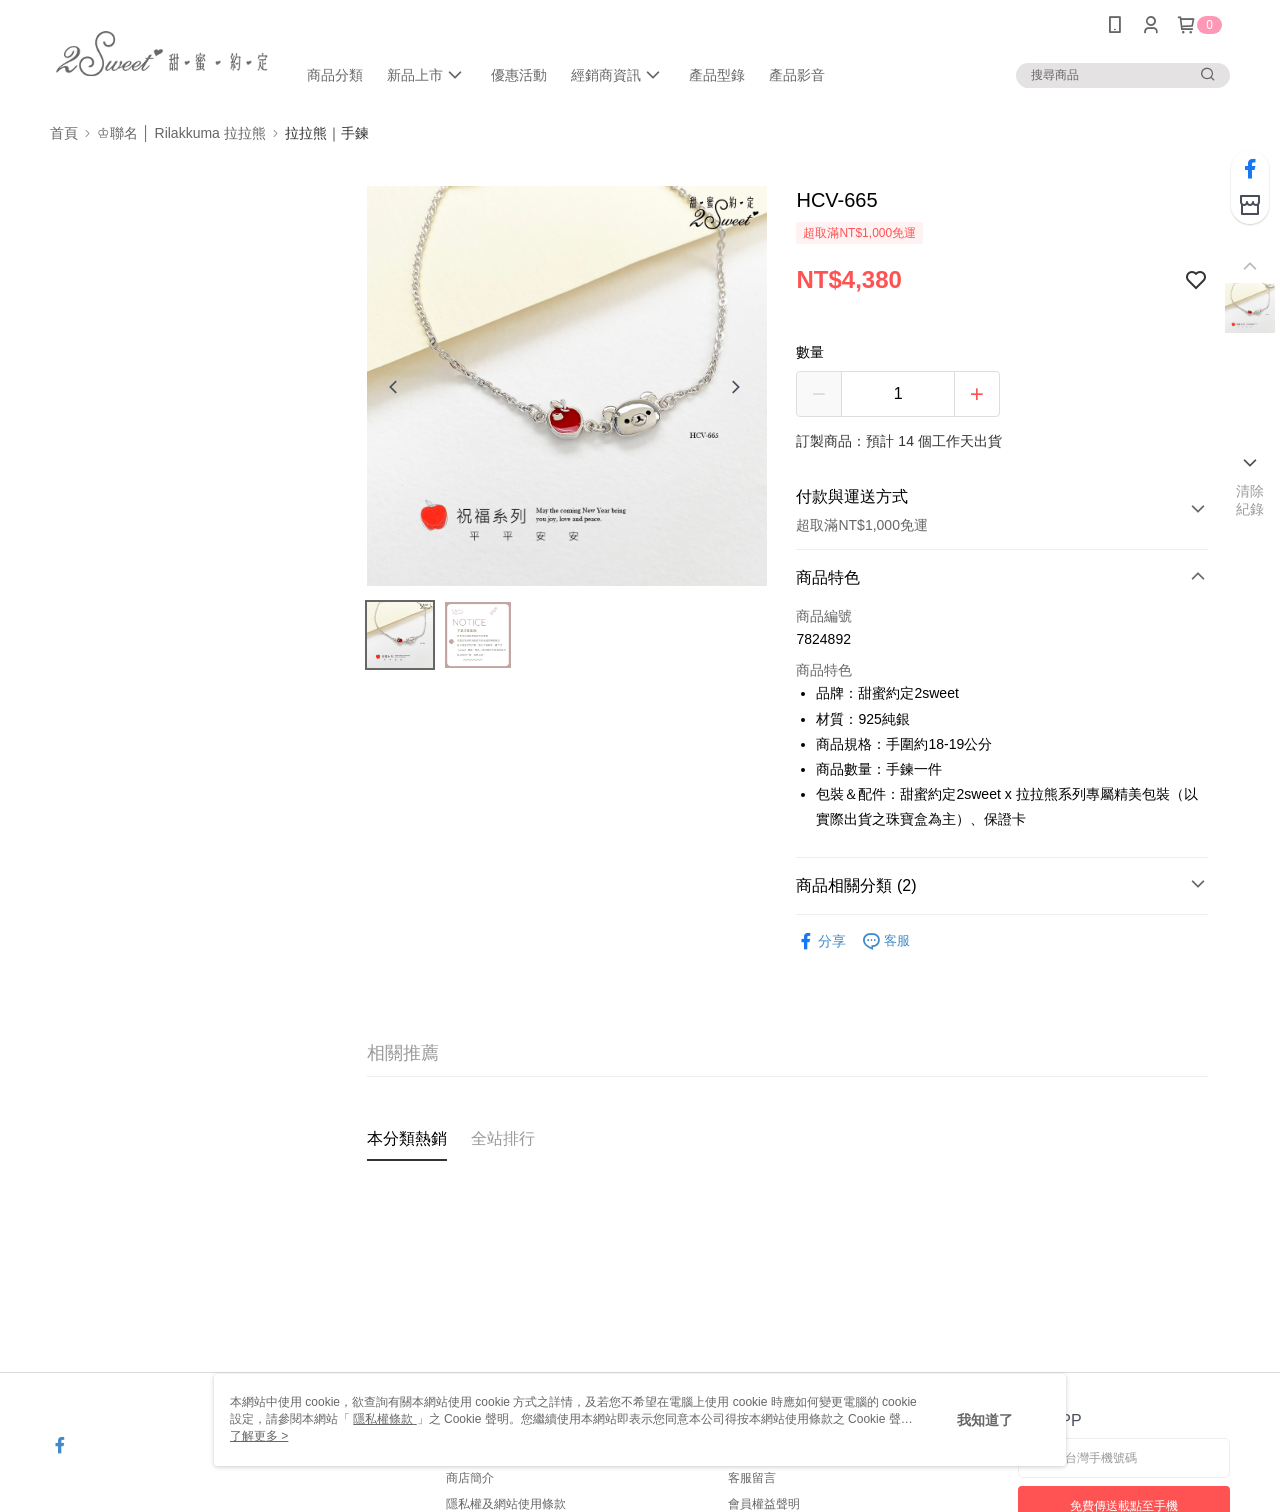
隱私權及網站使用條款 (506, 1504)
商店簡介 (470, 1478)
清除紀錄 (1250, 500)
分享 (821, 941)
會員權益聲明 (764, 1504)
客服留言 (752, 1478)
